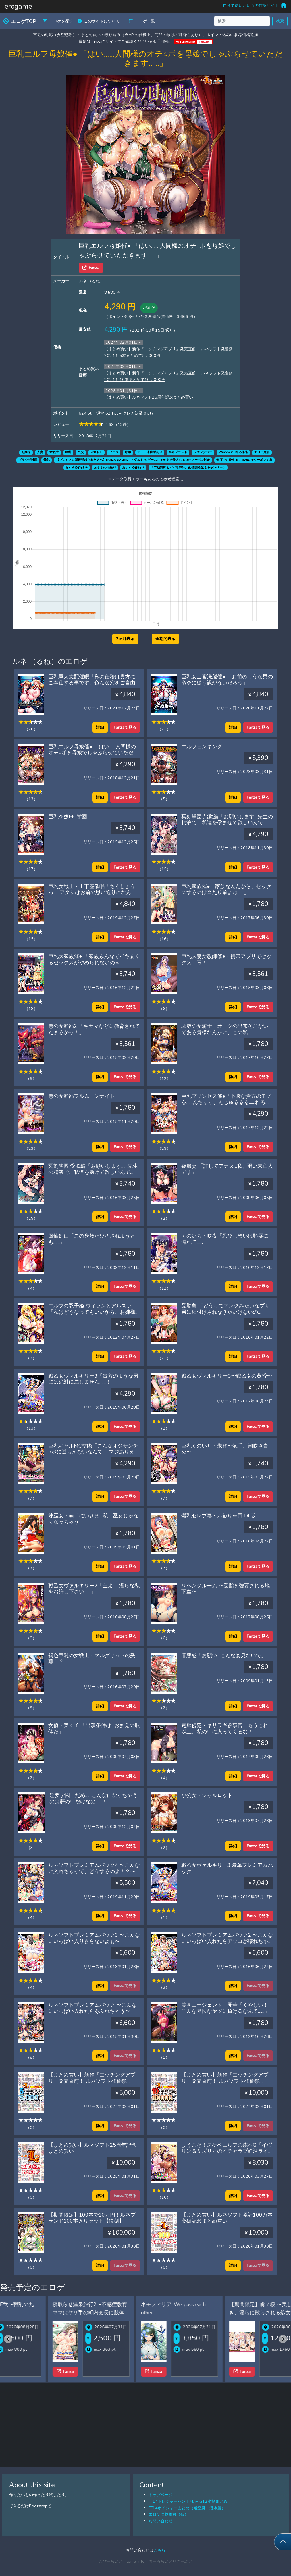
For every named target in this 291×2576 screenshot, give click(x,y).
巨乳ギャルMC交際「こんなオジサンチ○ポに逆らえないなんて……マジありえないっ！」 (94, 1451)
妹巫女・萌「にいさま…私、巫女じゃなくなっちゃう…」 (93, 1518)
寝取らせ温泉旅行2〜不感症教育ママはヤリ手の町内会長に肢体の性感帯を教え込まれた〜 (132, 2312)
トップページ (160, 2495)
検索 (280, 21)
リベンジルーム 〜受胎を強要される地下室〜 (225, 1588)
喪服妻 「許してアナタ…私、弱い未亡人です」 (227, 1169)
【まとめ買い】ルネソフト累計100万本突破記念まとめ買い (227, 2218)
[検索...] (242, 21)
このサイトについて (99, 21)
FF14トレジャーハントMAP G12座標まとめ (188, 2501)
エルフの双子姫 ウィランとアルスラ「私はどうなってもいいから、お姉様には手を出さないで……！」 (91, 1311)
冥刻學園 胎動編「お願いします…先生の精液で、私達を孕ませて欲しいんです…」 (227, 822)
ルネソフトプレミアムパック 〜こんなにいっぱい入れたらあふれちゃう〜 (92, 2008)
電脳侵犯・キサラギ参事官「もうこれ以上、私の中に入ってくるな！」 (224, 1728)
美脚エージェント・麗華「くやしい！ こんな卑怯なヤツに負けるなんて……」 (225, 2008)
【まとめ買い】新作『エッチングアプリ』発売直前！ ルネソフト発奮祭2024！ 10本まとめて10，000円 (224, 2080)
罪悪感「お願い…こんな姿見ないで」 (223, 1655)
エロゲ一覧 (142, 21)
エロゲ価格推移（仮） (168, 2514)
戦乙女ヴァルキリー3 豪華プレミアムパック (227, 1868)
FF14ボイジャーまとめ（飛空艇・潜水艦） (187, 2508)
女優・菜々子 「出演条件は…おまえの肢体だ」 (94, 1728)
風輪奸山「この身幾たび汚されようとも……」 (91, 1239)
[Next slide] (283, 2339)
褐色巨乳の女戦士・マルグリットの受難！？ (91, 1658)
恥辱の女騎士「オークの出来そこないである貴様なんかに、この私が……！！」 (224, 1032)
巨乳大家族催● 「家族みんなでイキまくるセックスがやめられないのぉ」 (94, 959)
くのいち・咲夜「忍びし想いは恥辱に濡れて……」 (224, 1239)
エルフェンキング (201, 746)
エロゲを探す (58, 21)
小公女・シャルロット (206, 1795)
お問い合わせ (160, 2521)
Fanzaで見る (125, 727)
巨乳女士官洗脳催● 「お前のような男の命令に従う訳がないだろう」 (227, 679)
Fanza (90, 267)
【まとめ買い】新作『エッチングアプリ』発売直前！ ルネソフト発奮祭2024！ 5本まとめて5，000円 (91, 2080)
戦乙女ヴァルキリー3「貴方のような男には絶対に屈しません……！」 (93, 1379)
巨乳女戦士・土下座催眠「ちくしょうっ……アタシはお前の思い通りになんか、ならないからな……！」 (91, 892)
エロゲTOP (19, 21)
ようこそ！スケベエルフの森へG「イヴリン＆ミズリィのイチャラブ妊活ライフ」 (226, 2151)
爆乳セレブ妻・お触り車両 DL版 (218, 1515)
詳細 (100, 727)
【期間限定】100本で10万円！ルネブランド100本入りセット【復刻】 (92, 2218)
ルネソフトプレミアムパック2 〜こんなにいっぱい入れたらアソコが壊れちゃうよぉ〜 (227, 1941)
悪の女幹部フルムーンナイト (81, 1096)
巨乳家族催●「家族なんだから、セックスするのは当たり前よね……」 (226, 889)
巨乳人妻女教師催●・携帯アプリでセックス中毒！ (226, 959)
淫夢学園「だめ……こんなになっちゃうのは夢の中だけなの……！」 (93, 1798)
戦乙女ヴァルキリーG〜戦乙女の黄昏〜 (226, 1376)
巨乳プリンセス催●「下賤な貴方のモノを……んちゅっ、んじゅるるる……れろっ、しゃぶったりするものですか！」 (226, 1102)
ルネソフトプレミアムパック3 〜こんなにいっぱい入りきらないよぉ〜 (94, 1938)
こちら (159, 2550)
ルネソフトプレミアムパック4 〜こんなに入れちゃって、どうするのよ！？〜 (94, 1868)
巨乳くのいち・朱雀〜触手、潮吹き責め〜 (224, 1448)
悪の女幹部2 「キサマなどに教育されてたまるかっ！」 (94, 1029)
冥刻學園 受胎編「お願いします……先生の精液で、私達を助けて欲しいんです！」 (93, 1172)
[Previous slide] (8, 2339)
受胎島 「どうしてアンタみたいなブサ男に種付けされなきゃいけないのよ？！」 (225, 1311)
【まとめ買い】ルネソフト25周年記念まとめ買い (148, 397)
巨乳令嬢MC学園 (67, 816)
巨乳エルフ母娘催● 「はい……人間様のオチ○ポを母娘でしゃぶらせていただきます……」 (93, 752)
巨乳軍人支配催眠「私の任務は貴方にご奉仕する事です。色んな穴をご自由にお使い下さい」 (91, 682)
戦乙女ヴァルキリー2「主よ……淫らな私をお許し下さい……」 (94, 1588)
